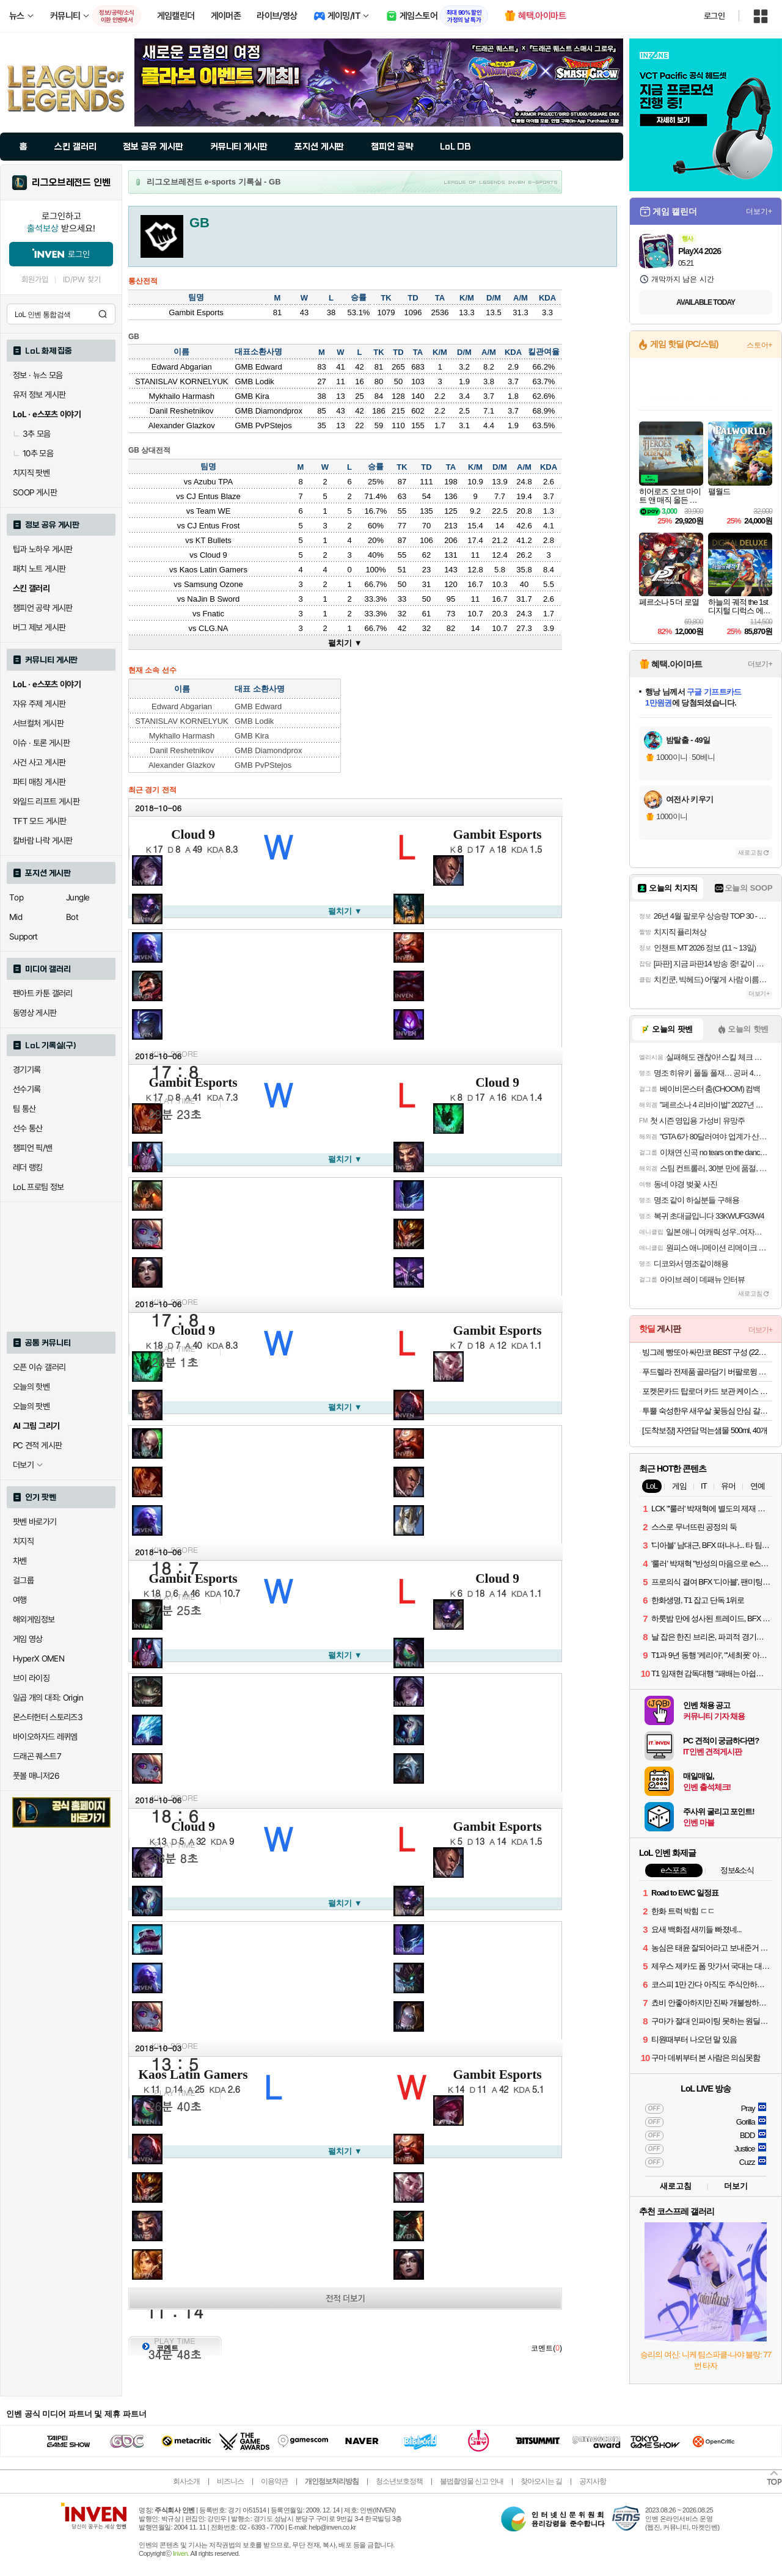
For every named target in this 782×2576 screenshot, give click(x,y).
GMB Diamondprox (268, 410)
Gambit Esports (497, 834)
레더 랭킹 (28, 1167)
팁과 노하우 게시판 (43, 549)
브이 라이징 (31, 1678)
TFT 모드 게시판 (40, 821)
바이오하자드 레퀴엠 (45, 1737)
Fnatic (213, 613)
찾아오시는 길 (541, 2481)
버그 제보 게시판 (39, 627)
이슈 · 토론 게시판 (41, 743)
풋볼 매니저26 (36, 1776)
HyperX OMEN (38, 1658)
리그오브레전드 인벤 (71, 182)
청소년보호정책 (399, 2481)
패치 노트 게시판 (39, 569)
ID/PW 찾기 (82, 279)
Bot (72, 917)
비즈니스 (230, 2481)
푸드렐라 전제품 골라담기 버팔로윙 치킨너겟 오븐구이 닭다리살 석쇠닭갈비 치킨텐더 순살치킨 (707, 1371)
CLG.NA (213, 628)
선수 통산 (28, 1128)
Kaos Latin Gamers (213, 569)
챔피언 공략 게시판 (43, 608)
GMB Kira (252, 396)
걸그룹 (23, 1580)
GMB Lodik (254, 381)
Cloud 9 (213, 555)
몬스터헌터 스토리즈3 (47, 1717)
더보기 (736, 2186)
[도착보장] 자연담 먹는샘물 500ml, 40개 (704, 1430)
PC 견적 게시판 (37, 1445)
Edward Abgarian (182, 366)
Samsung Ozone (213, 584)
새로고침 (750, 852)
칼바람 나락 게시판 (43, 840)
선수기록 (27, 1089)
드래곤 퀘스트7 (37, 1756)
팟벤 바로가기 (35, 1522)
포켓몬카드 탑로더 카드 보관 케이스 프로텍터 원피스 (707, 1391)
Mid (15, 917)
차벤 (20, 1561)
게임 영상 (28, 1639)
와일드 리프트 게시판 (46, 801)
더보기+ (759, 211)
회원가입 (34, 279)
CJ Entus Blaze (213, 496)
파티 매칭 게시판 (39, 782)
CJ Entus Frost (213, 525)
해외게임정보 (33, 1619)
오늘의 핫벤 (31, 1387)
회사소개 (186, 2481)
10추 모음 (33, 453)
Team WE (213, 511)
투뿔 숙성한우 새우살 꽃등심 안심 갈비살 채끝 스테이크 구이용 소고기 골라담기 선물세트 (707, 1410)
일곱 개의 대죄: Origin (48, 1697)
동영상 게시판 (35, 1013)
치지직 (23, 1541)
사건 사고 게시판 (39, 762)
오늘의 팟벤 (31, 1406)
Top (16, 897)
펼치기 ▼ (345, 643)
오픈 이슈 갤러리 (39, 1367)
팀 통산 (24, 1109)
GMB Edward (258, 366)
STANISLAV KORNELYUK (181, 381)
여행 (20, 1600)
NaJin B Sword (213, 599)
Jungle (77, 897)
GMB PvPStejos (263, 425)
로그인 (714, 16)
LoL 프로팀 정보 (38, 1187)
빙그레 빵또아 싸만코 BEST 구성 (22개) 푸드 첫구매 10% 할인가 (707, 1352)
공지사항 (592, 2481)
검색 (102, 314)
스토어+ (759, 345)
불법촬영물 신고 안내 (471, 2481)
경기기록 (27, 1070)
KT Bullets (214, 540)
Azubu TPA (213, 481)
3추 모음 (32, 434)
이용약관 (274, 2481)
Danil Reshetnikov (182, 410)
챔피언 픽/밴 (33, 1148)
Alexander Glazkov (181, 425)
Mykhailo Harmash (181, 396)
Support (23, 936)
